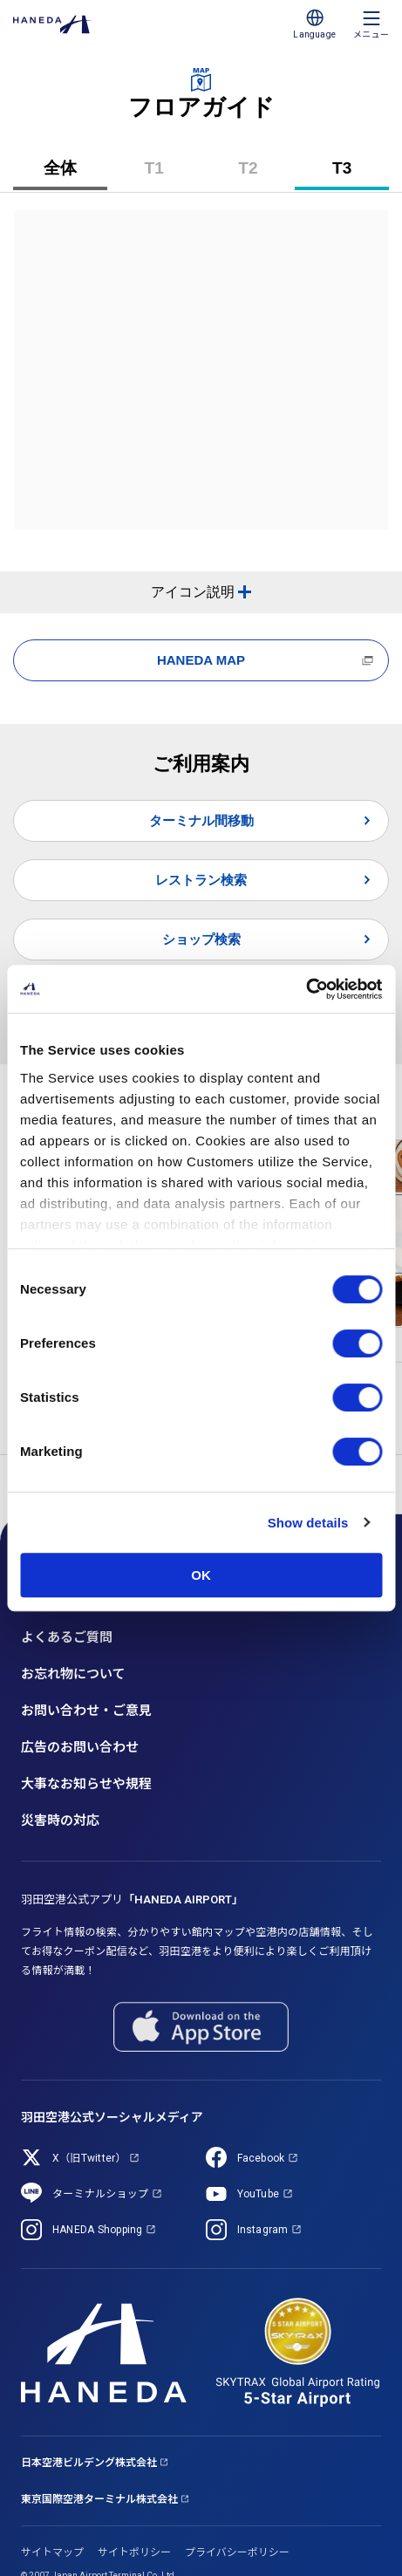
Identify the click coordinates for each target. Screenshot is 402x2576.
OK (201, 1575)
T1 (168, 174)
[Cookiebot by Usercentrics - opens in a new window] (305, 989)
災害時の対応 (60, 1820)
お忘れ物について (73, 1674)
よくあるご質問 (66, 1637)
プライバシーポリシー (237, 2552)
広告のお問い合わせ (80, 1747)
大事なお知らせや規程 (86, 1784)
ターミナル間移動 (201, 820)
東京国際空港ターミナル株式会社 (99, 2499)
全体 (60, 168)
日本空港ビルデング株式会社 (89, 2462)
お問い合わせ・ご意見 (86, 1710)
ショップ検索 (201, 939)
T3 (355, 174)
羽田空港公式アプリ (132, 1899)
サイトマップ (52, 2552)
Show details (308, 1522)
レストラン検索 (201, 879)
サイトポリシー (134, 2552)
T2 (261, 174)
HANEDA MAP (201, 660)
